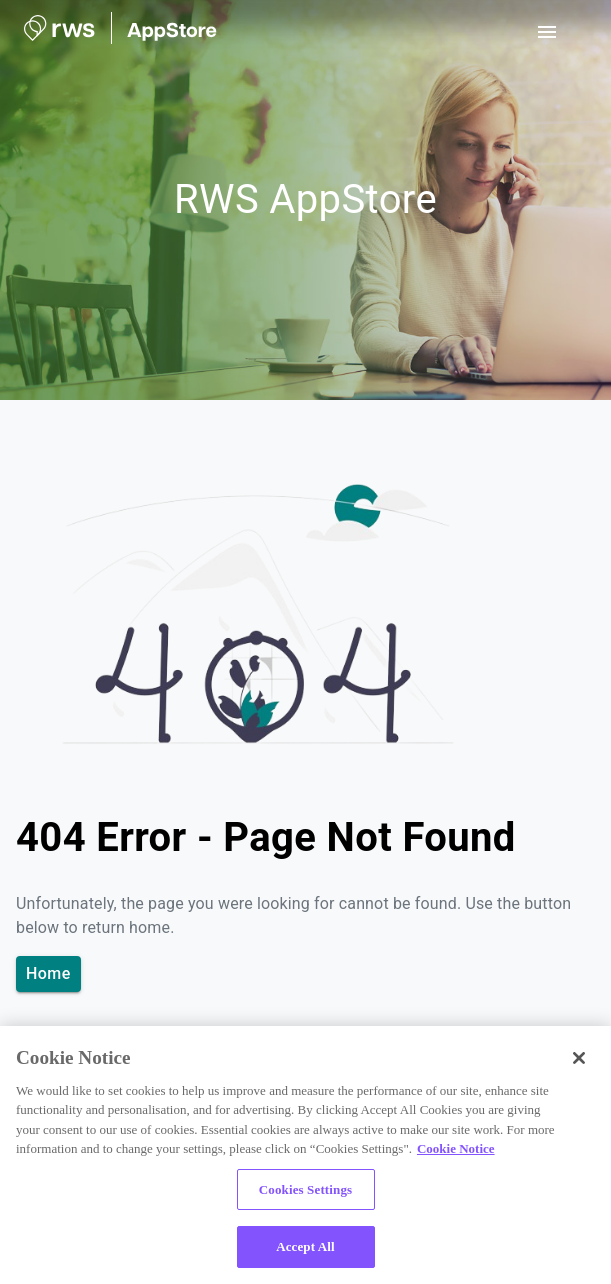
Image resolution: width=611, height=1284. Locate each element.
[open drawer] (547, 32)
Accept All (305, 1246)
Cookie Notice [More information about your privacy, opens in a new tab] (456, 1148)
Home (48, 974)
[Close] (579, 1058)
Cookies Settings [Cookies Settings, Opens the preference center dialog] (305, 1189)
